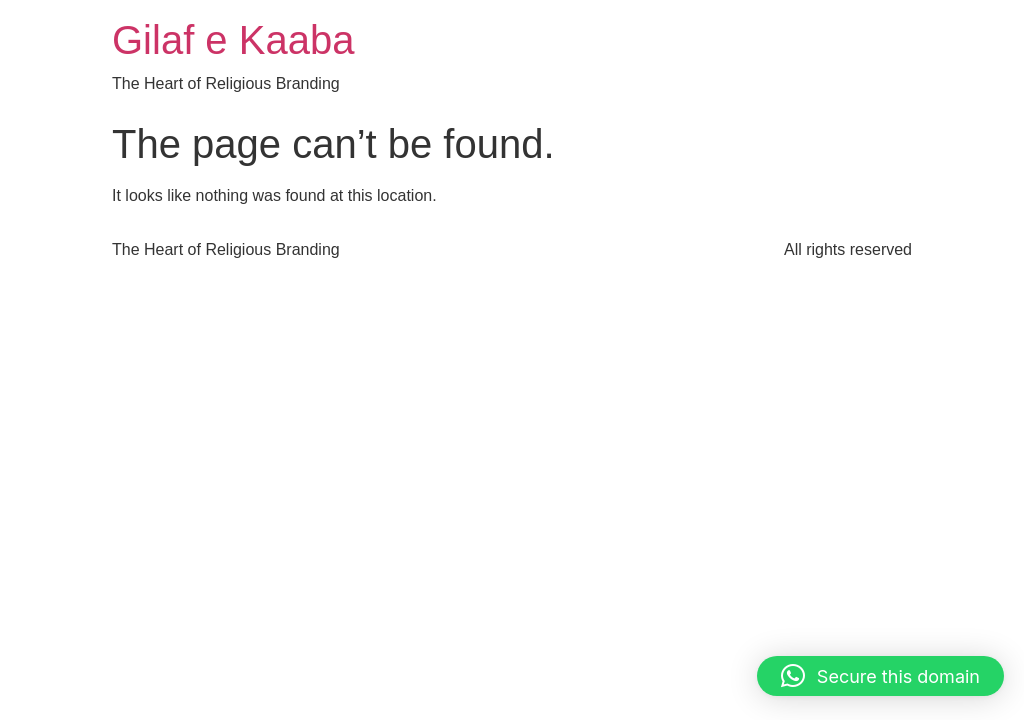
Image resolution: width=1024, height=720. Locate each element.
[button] (880, 676)
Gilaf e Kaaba (233, 40)
